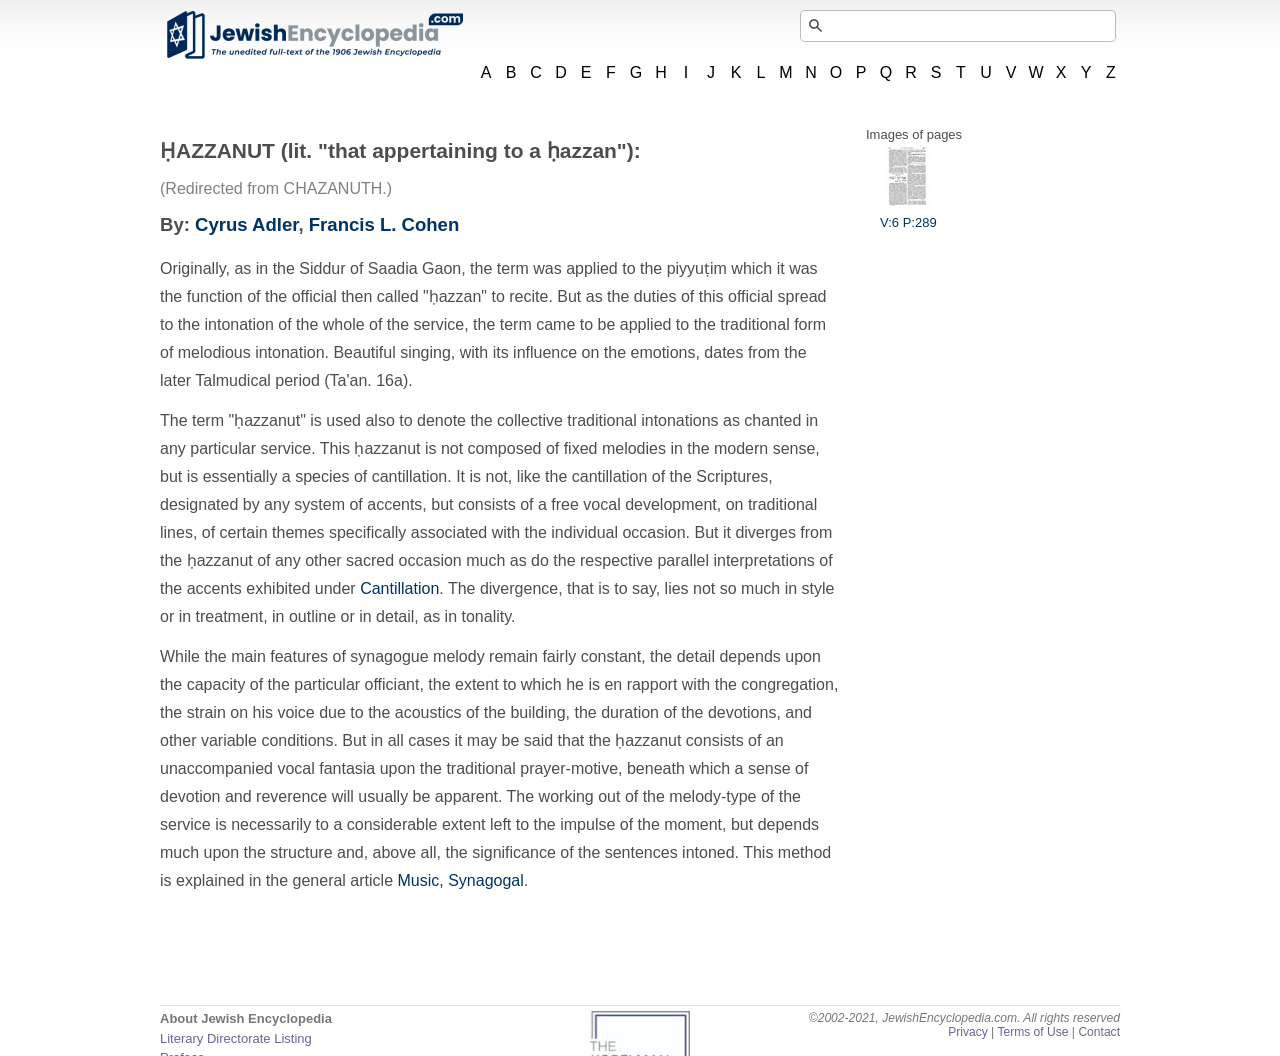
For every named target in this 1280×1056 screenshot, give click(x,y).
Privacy (968, 1032)
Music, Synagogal (460, 880)
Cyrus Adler (246, 224)
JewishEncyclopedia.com (314, 35)
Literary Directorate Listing (236, 1038)
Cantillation (399, 588)
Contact (1099, 1032)
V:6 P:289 (908, 215)
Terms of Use (1032, 1032)
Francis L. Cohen (384, 224)
